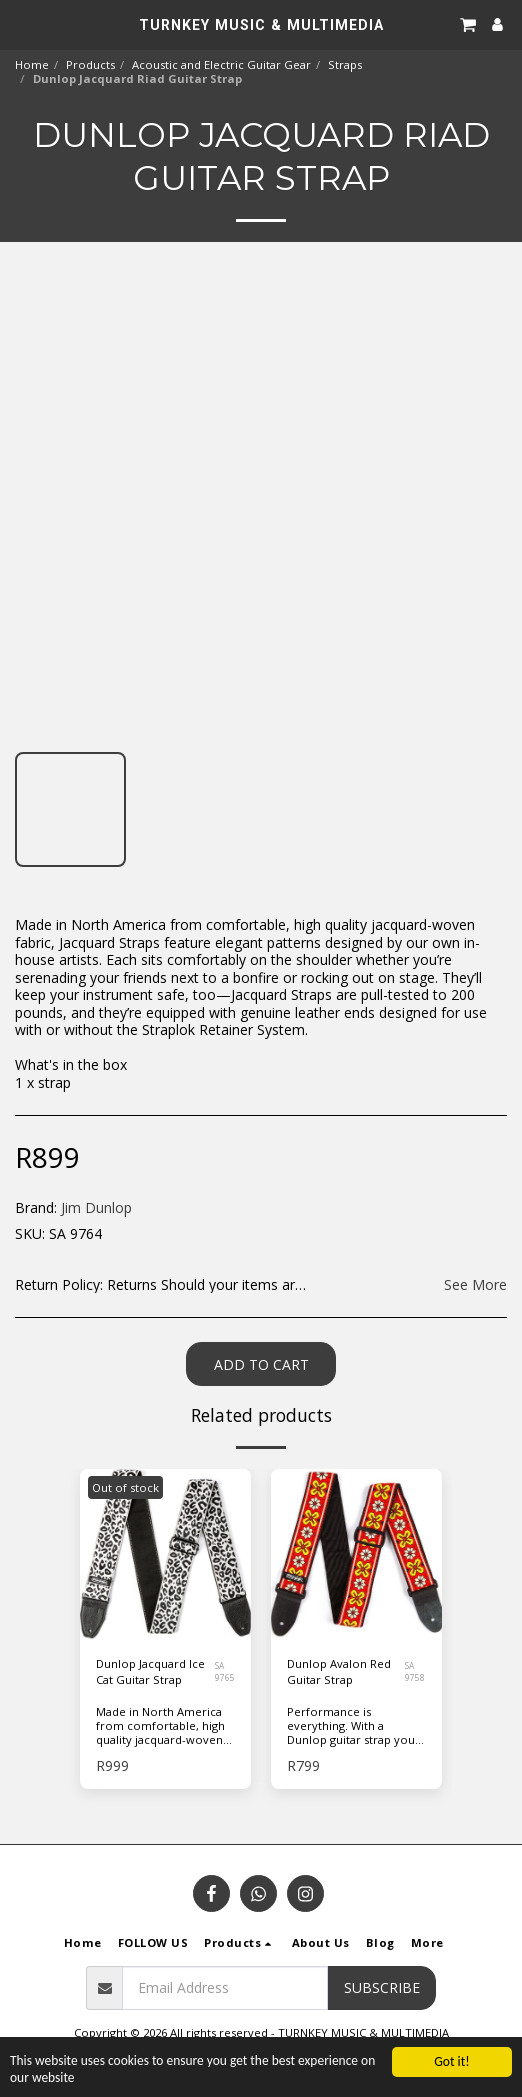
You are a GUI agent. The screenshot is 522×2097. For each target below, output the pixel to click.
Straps (345, 64)
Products (90, 64)
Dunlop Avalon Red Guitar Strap (339, 1672)
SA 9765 (225, 1671)
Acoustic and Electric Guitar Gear (221, 64)
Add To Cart (261, 1364)
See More (475, 1285)
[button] (22, 23)
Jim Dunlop (96, 1207)
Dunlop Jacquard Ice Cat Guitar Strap (150, 1672)
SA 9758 (415, 1671)
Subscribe (382, 1987)
